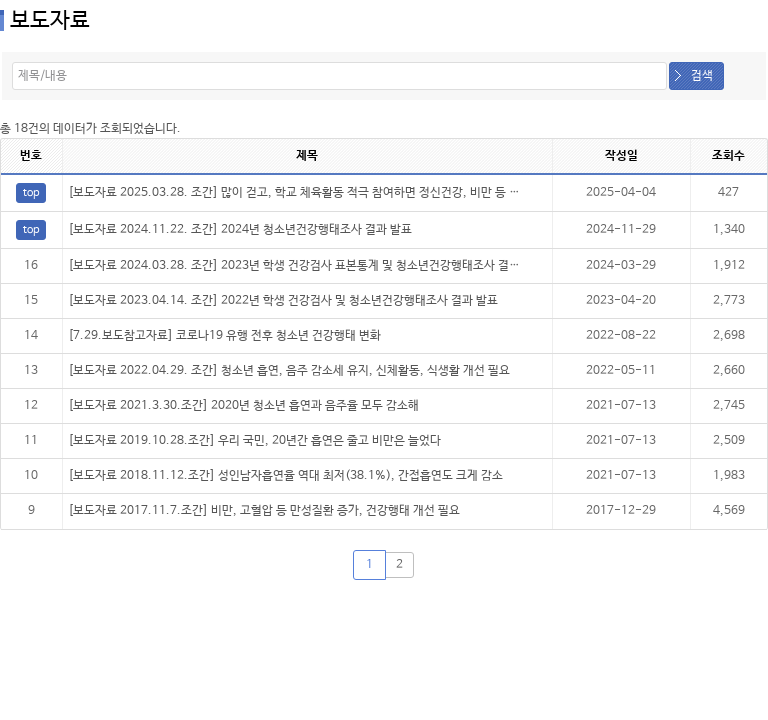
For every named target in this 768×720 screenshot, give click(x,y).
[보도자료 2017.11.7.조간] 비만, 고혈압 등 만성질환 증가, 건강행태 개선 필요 (264, 511)
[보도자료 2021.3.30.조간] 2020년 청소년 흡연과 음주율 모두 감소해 (243, 406)
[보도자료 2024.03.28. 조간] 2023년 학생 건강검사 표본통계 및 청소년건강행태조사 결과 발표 (306, 266)
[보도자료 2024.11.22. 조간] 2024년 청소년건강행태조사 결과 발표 (240, 230)
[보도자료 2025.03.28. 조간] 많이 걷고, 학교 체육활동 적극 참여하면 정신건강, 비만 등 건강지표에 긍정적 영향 (346, 193)
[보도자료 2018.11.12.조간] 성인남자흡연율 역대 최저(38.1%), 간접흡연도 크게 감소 (285, 476)
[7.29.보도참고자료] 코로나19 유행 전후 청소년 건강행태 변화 (224, 336)
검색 (702, 76)
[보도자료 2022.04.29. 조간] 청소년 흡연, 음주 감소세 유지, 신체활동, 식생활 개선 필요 (289, 371)
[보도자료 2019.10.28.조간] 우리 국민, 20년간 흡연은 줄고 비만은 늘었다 (254, 441)
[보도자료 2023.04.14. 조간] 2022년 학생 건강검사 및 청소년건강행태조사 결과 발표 (283, 301)
